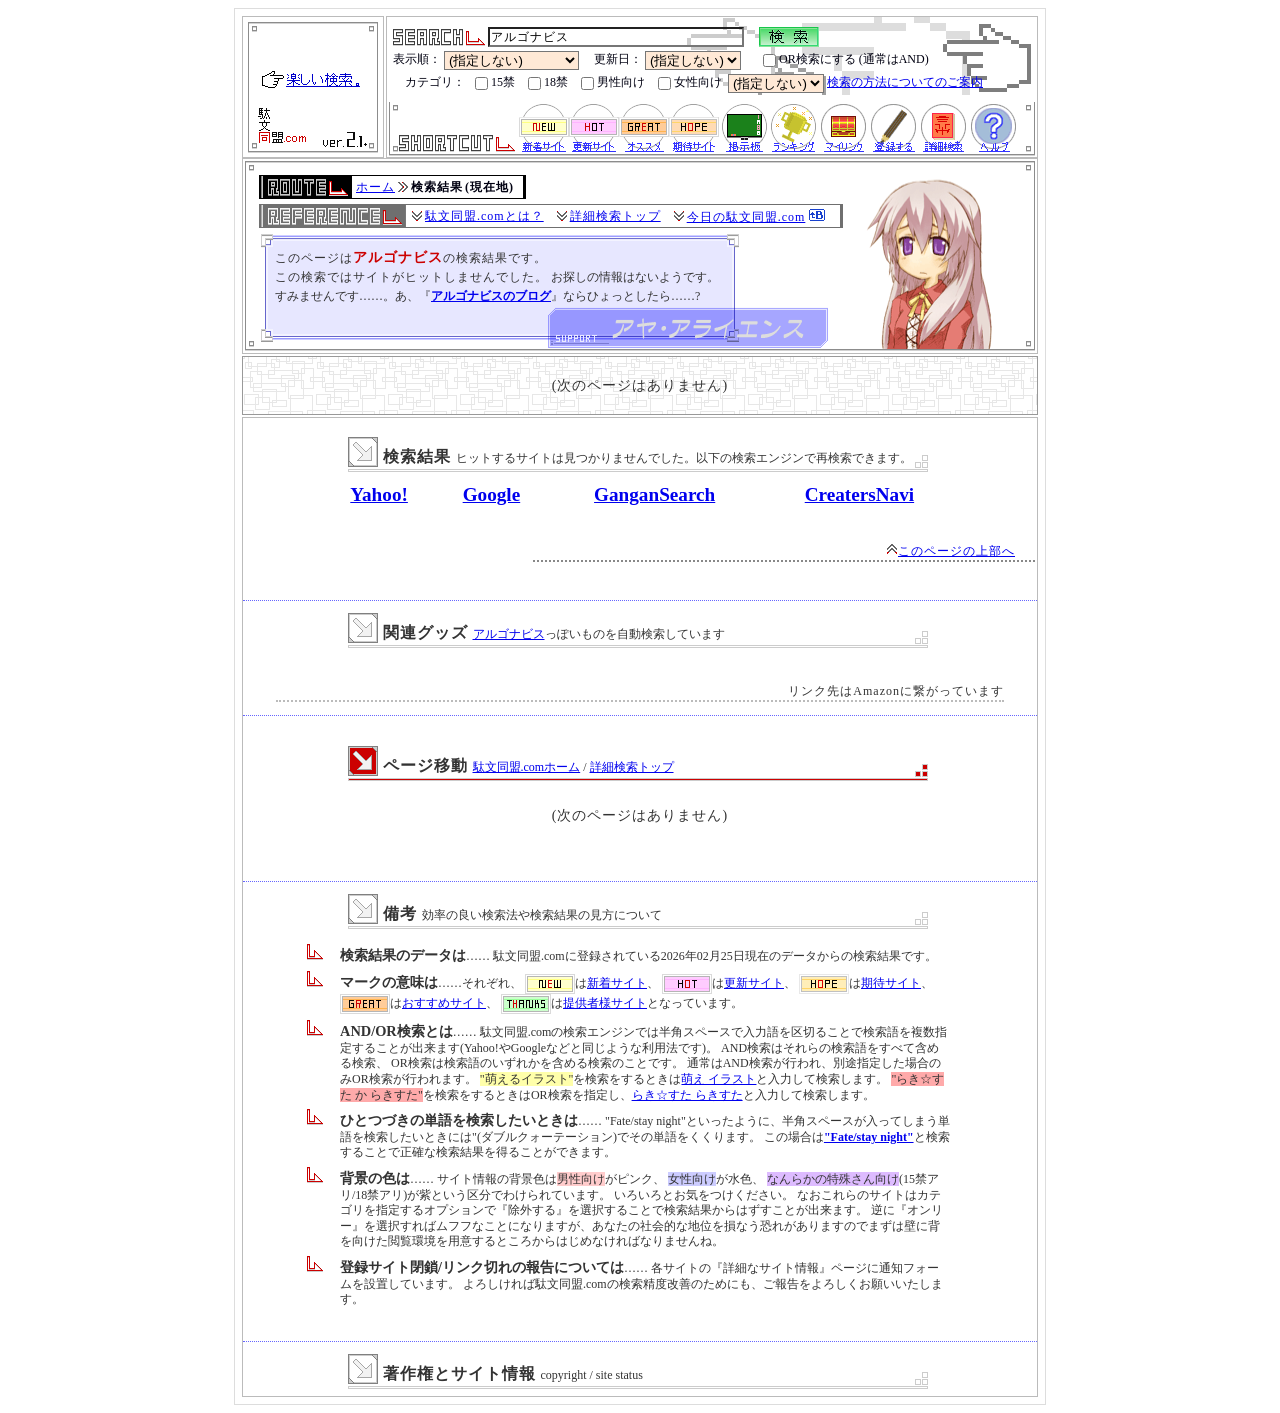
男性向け (613, 82)
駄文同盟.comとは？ (484, 216)
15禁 (495, 82)
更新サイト (754, 983)
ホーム (375, 187)
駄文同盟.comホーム (527, 767)
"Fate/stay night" (869, 1137)
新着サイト (617, 983)
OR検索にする (809, 59)
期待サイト (891, 983)
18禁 (548, 82)
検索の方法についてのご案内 (905, 82)
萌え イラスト (718, 1079)
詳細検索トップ (615, 216)
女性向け (690, 82)
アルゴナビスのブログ (491, 296)
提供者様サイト (605, 1003)
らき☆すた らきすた (687, 1095)
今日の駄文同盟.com (746, 217)
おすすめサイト (444, 1003)
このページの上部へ (950, 551)
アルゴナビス (509, 634)
